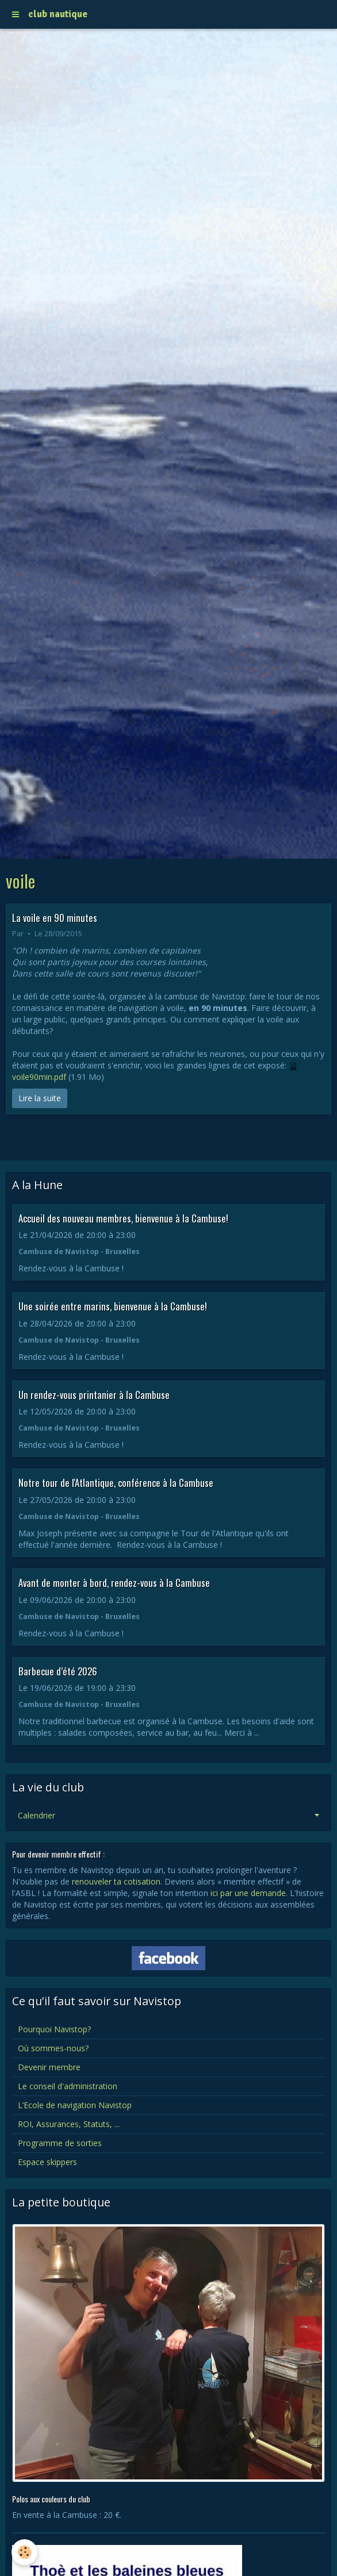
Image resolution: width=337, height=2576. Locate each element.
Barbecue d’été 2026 (57, 1670)
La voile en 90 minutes (54, 917)
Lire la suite (39, 1098)
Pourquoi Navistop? (54, 2029)
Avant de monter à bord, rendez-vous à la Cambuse (114, 1582)
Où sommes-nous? (53, 2048)
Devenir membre (49, 2067)
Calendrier (36, 1815)
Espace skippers (47, 2161)
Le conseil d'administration (67, 2086)
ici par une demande (248, 1892)
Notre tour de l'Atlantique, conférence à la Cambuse (115, 1482)
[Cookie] (24, 2552)
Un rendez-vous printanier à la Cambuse (94, 1394)
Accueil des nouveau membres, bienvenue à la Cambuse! (123, 1217)
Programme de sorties (60, 2142)
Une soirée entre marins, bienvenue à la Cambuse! (112, 1306)
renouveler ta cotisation (116, 1881)
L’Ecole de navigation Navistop (75, 2105)
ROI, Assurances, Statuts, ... (69, 2124)
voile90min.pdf (39, 1076)
